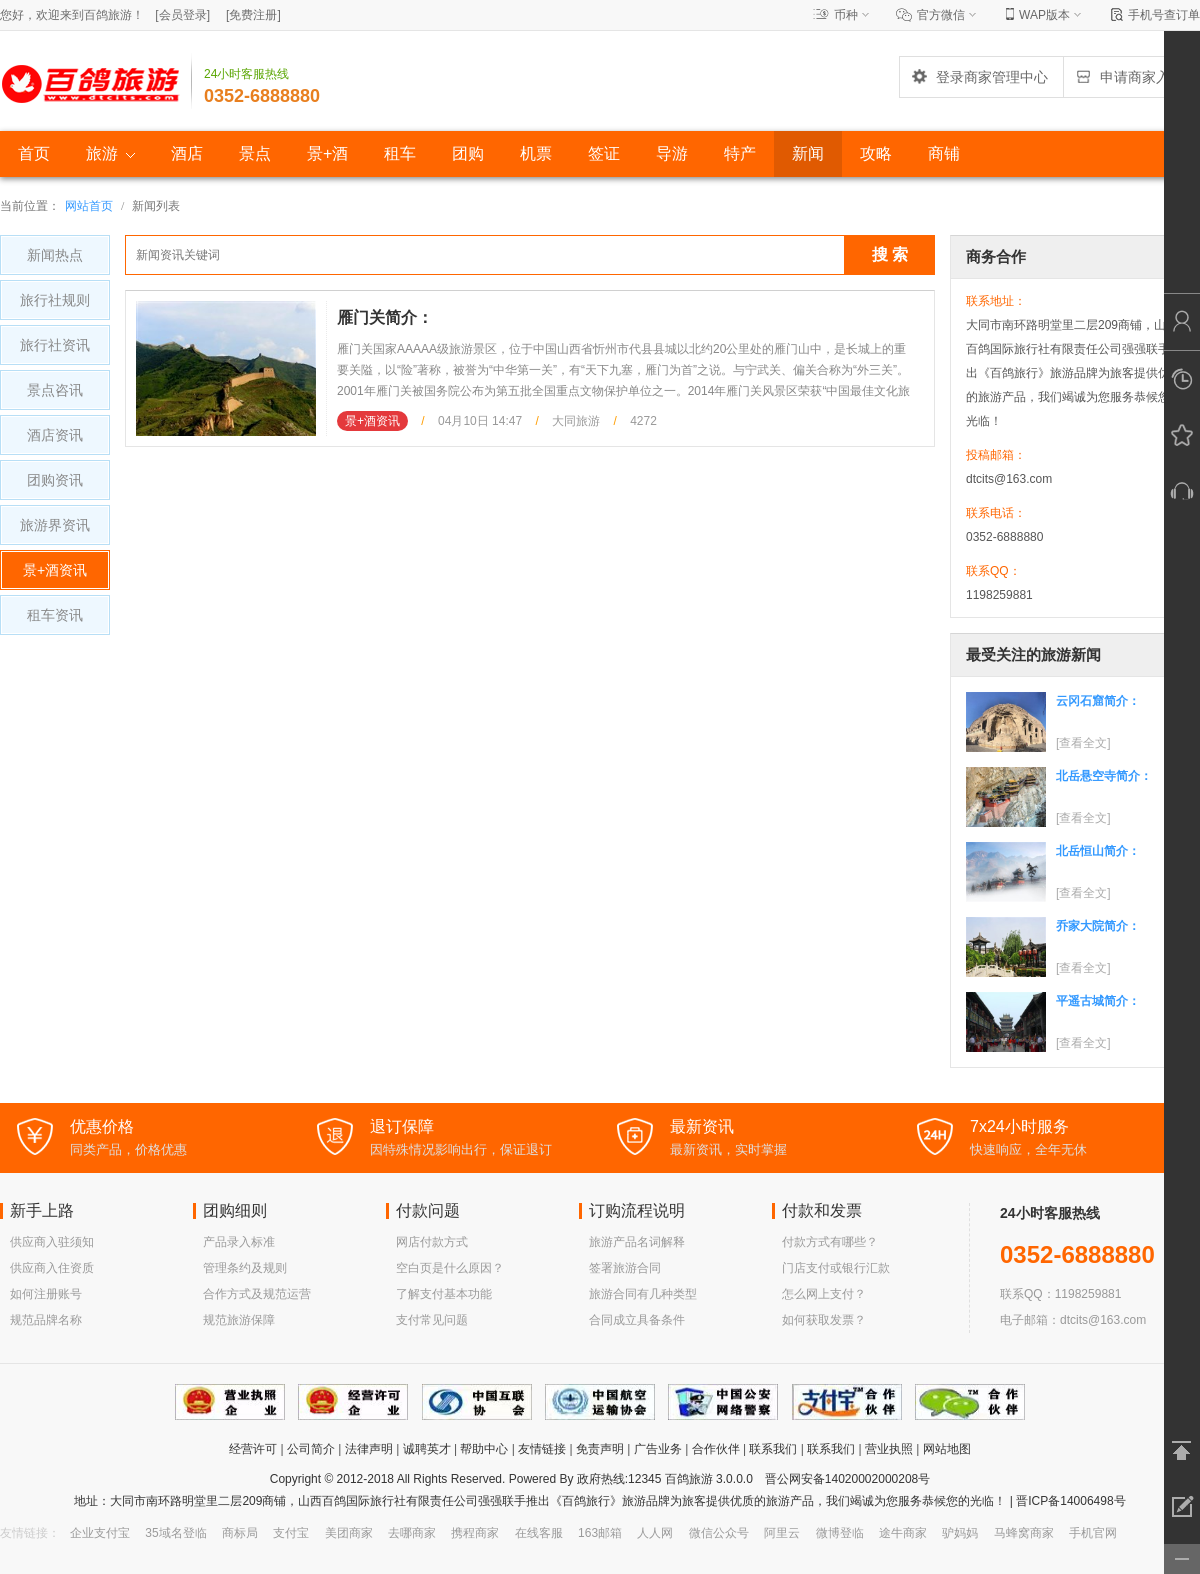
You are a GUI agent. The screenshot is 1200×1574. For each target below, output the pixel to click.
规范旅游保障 (239, 1320)
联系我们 (773, 1449)
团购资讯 (55, 480)
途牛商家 (903, 1533)
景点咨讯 (55, 390)
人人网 (655, 1533)
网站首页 (89, 206)
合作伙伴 (716, 1449)
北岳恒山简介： (1098, 851)
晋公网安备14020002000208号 (847, 1479)
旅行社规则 (55, 300)
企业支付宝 (100, 1533)
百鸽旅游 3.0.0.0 (709, 1479)
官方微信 (941, 15)
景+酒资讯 (55, 570)
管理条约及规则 (245, 1268)
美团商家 (349, 1533)
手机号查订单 (1164, 15)
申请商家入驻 (1129, 77)
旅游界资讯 (55, 525)
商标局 (240, 1533)
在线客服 (539, 1533)
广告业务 (658, 1449)
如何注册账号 (46, 1294)
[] (182, 15)
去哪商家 (412, 1533)
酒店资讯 (55, 435)
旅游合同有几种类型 (643, 1294)
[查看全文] (1083, 743)
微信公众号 (719, 1533)
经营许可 (253, 1449)
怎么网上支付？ (824, 1294)
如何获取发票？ (824, 1320)
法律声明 (369, 1449)
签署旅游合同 (625, 1268)
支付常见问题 (432, 1320)
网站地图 (947, 1449)
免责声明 (600, 1449)
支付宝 (291, 1533)
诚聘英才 (427, 1449)
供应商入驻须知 (52, 1242)
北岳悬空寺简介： (1104, 776)
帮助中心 (484, 1449)
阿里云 (782, 1533)
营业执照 (889, 1449)
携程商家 (475, 1533)
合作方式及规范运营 (257, 1294)
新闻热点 (55, 255)
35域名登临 (175, 1533)
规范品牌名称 (46, 1320)
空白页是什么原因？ (450, 1268)
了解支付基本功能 (444, 1294)
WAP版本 (1044, 15)
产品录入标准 (239, 1242)
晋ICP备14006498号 (1069, 1501)
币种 (846, 15)
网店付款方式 (432, 1242)
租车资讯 (55, 615)
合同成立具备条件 (637, 1320)
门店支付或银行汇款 (836, 1268)
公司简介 (311, 1449)
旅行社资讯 (55, 345)
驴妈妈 (960, 1533)
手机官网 (1093, 1533)
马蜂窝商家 (1024, 1533)
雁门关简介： (385, 317)
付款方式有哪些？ (830, 1242)
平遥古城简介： (1098, 1001)
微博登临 (840, 1533)
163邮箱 (600, 1533)
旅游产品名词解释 (637, 1242)
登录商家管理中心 (979, 77)
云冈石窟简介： (1098, 701)
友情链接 (542, 1449)
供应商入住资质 (52, 1268)
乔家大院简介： (1098, 926)
